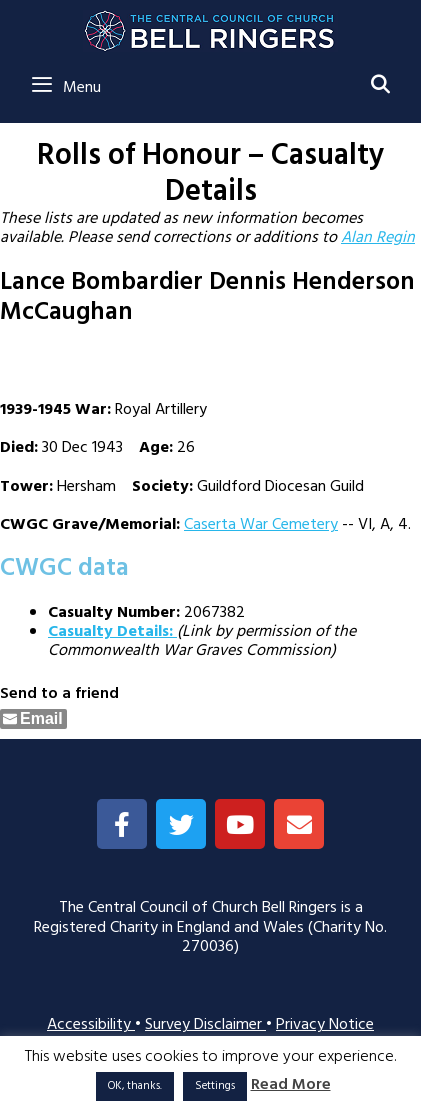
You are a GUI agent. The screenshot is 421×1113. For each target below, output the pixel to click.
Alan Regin (378, 238)
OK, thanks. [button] (135, 1086)
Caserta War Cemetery (261, 525)
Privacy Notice (325, 1025)
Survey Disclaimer (205, 1025)
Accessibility (91, 1025)
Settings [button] (215, 1086)
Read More (291, 1085)
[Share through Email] (33, 719)
